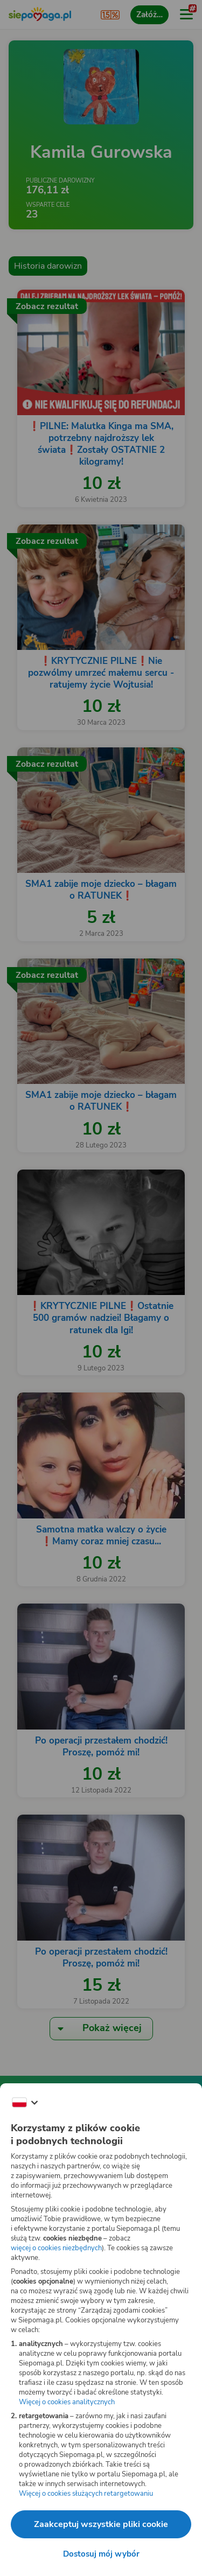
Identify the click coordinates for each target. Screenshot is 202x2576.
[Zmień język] (25, 2102)
